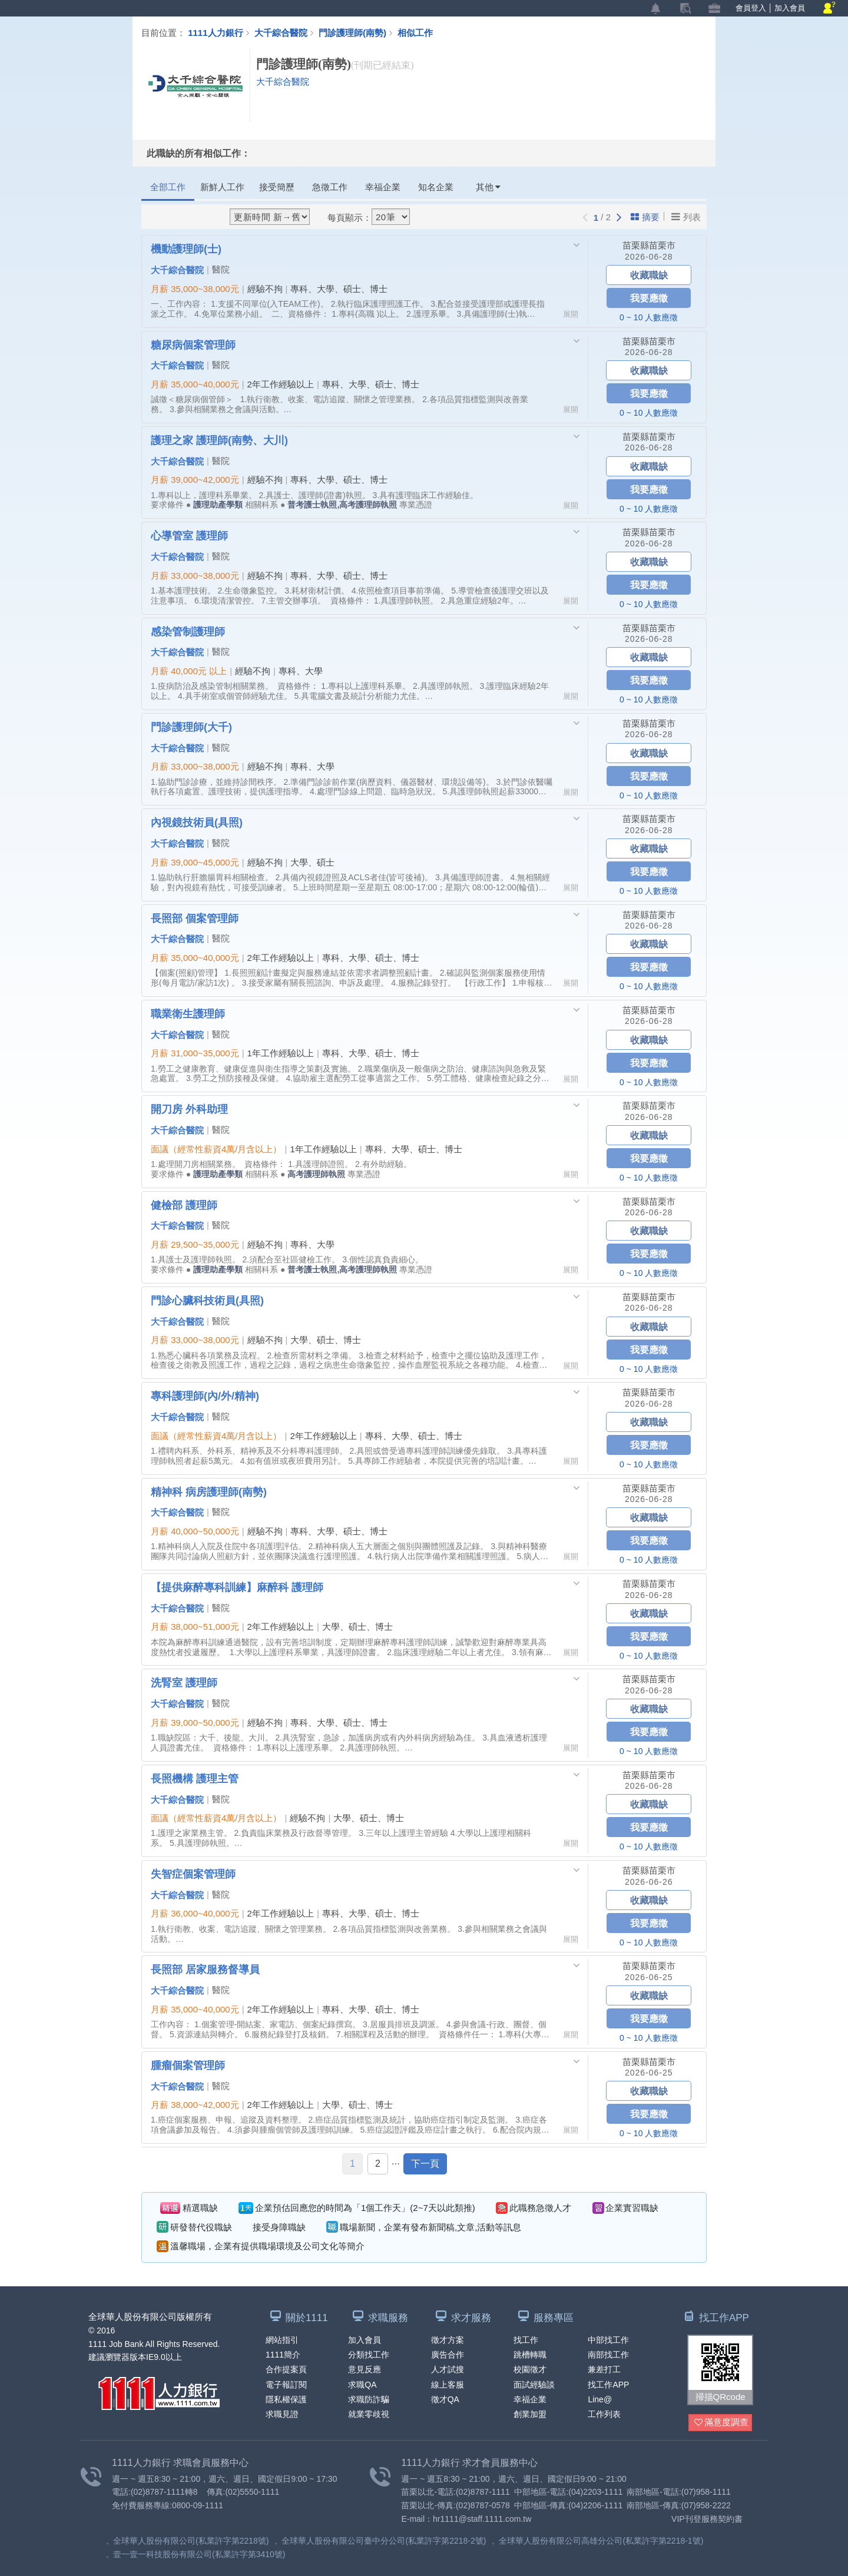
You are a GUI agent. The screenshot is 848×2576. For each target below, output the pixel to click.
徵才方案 (447, 2340)
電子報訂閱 (286, 2384)
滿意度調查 (721, 2423)
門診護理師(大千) (191, 727)
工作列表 (604, 2414)
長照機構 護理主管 (194, 1778)
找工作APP (608, 2384)
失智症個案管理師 (193, 1873)
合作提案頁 (286, 2370)
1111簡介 (283, 2355)
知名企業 (435, 187)
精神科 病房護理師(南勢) (209, 1491)
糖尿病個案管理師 (193, 344)
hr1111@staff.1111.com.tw (482, 2519)
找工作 (526, 2340)
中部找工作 (608, 2340)
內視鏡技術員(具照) (197, 822)
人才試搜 (447, 2370)
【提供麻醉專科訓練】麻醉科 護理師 (237, 1587)
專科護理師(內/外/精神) (205, 1396)
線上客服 (447, 2384)
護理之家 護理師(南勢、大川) (219, 440)
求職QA (362, 2384)
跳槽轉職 (530, 2355)
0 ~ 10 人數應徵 (649, 317)
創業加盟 (530, 2414)
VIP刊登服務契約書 (707, 2519)
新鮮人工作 (222, 187)
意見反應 (364, 2370)
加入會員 (789, 8)
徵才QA (445, 2399)
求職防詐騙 (368, 2399)
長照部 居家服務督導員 (205, 1969)
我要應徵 (649, 297)
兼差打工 (604, 2370)
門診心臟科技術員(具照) (207, 1300)
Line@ (600, 2399)
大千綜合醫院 (280, 32)
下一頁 (425, 2164)
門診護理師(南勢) (358, 32)
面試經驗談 (534, 2384)
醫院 (221, 269)
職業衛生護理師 (188, 1013)
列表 (686, 216)
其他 (488, 187)
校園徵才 (530, 2370)
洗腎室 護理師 (184, 1683)
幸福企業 (382, 187)
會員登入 (751, 8)
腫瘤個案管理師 (188, 2065)
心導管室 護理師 (189, 535)
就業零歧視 (368, 2414)
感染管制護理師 (188, 631)
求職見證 (282, 2414)
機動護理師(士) (186, 248)
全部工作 (168, 187)
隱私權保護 (286, 2399)
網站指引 (282, 2340)
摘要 (645, 217)
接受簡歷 (276, 187)
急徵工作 (329, 187)
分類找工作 (368, 2355)
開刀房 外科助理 (189, 1109)
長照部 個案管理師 (194, 918)
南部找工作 (608, 2355)
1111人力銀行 (215, 32)
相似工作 (415, 32)
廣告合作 (447, 2355)
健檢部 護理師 (184, 1205)
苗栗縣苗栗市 (648, 245)
